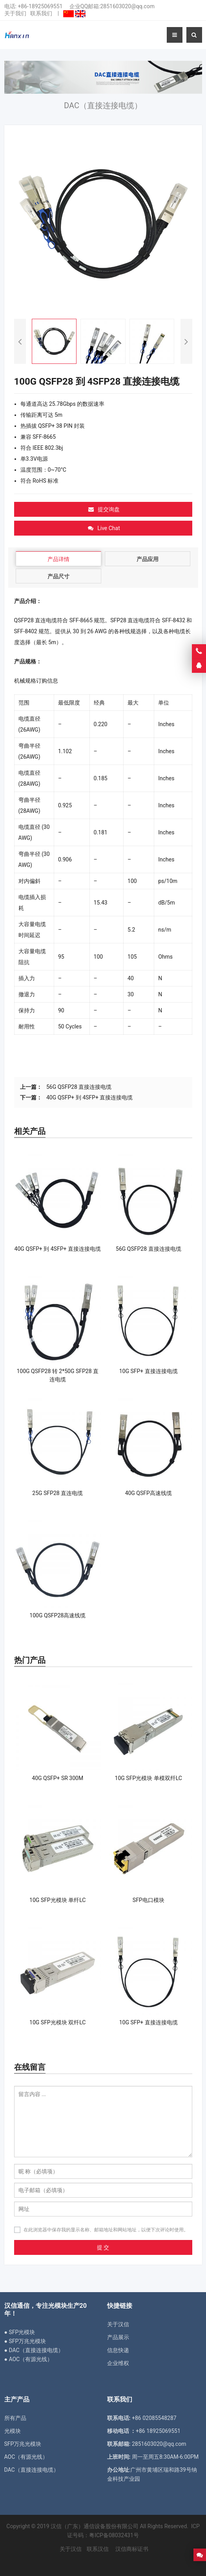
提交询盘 (104, 509)
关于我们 (15, 13)
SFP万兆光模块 (23, 2444)
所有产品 (15, 2418)
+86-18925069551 (40, 6)
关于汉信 (118, 2324)
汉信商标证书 (131, 2549)
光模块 (12, 2431)
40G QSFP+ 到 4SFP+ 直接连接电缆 (89, 1097)
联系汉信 (98, 2549)
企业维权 (118, 2363)
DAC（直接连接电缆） (31, 2470)
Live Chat (104, 528)
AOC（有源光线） (26, 2457)
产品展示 (118, 2337)
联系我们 (41, 13)
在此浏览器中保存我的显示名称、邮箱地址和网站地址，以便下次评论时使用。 (106, 2230)
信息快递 (118, 2350)
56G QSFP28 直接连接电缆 (78, 1087)
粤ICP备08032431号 (114, 2535)
